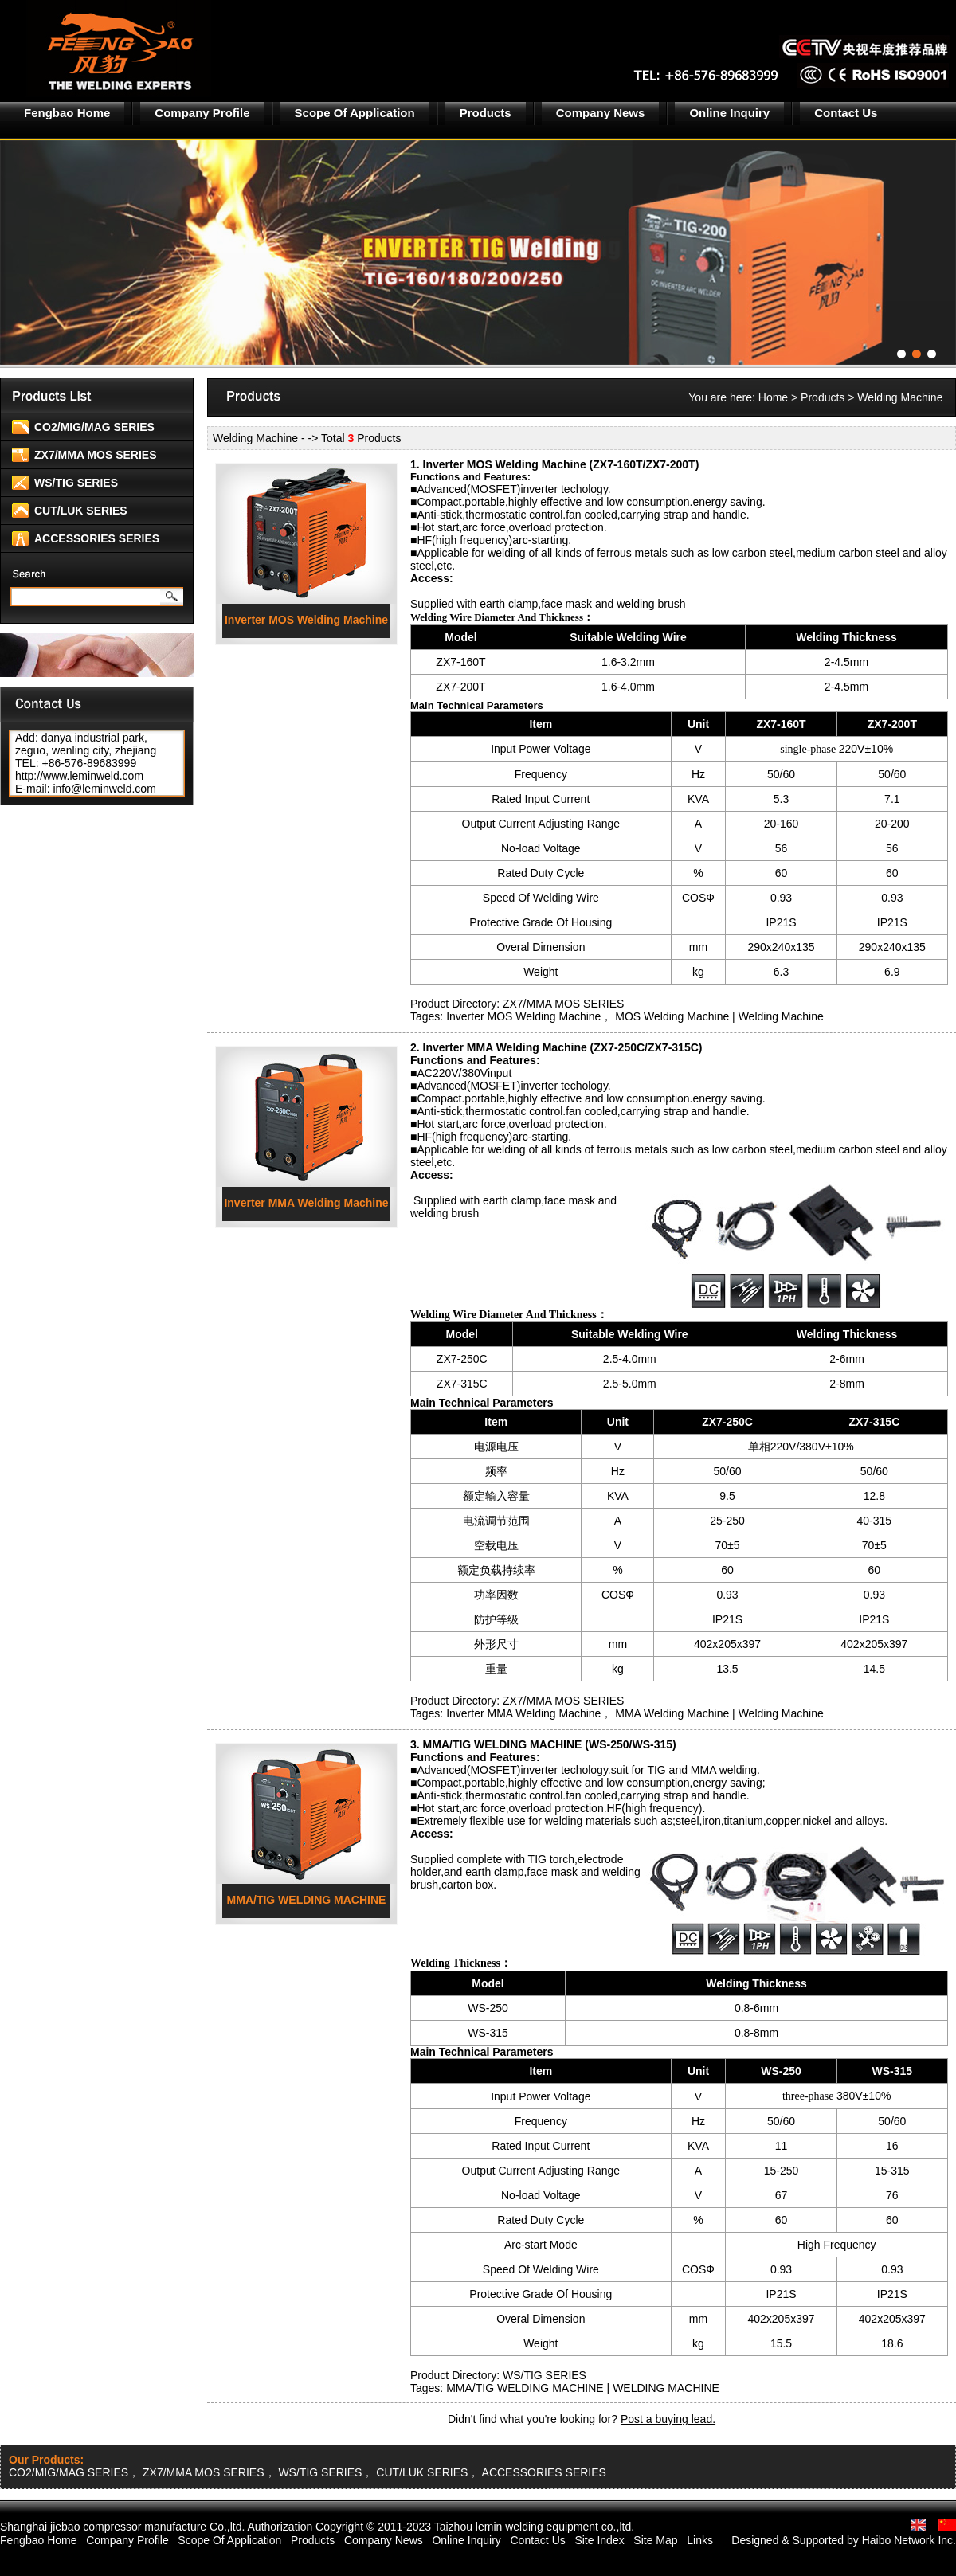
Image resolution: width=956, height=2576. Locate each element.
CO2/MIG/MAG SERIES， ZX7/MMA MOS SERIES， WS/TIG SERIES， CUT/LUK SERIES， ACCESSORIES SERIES (307, 2472)
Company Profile (202, 112)
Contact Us (845, 112)
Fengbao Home (67, 112)
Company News (600, 112)
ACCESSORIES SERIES (96, 538)
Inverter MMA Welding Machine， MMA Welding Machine (587, 1713)
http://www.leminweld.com (79, 775)
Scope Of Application (355, 112)
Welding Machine (781, 1016)
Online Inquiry (729, 112)
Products (485, 112)
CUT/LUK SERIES (80, 510)
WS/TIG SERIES (76, 482)
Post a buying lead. (668, 2419)
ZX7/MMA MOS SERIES (95, 454)
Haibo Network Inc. (909, 2540)
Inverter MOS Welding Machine (306, 619)
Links (700, 2540)
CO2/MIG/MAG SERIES (94, 427)
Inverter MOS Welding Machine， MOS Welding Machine (587, 1016)
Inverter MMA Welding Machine (306, 1202)
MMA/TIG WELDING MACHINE (306, 1899)
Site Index (599, 2540)
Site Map (655, 2540)
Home (773, 397)
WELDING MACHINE (666, 2388)
